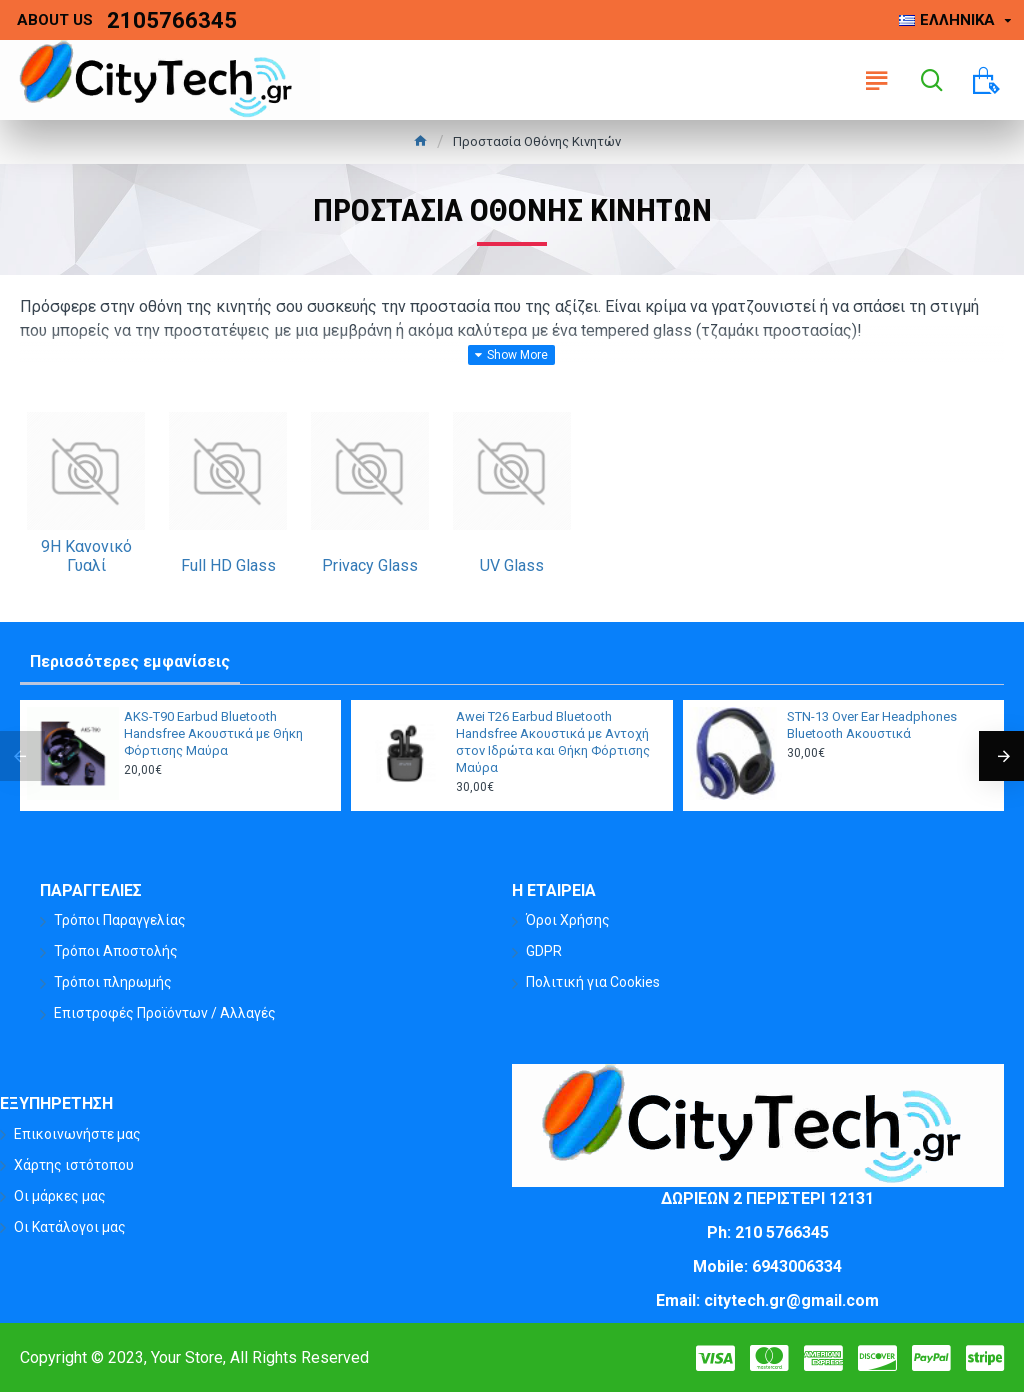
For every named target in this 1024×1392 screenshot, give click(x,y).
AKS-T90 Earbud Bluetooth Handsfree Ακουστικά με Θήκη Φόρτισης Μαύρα (213, 733)
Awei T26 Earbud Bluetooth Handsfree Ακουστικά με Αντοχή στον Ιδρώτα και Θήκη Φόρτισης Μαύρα (553, 742)
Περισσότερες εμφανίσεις (130, 661)
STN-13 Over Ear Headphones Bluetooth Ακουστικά (872, 725)
